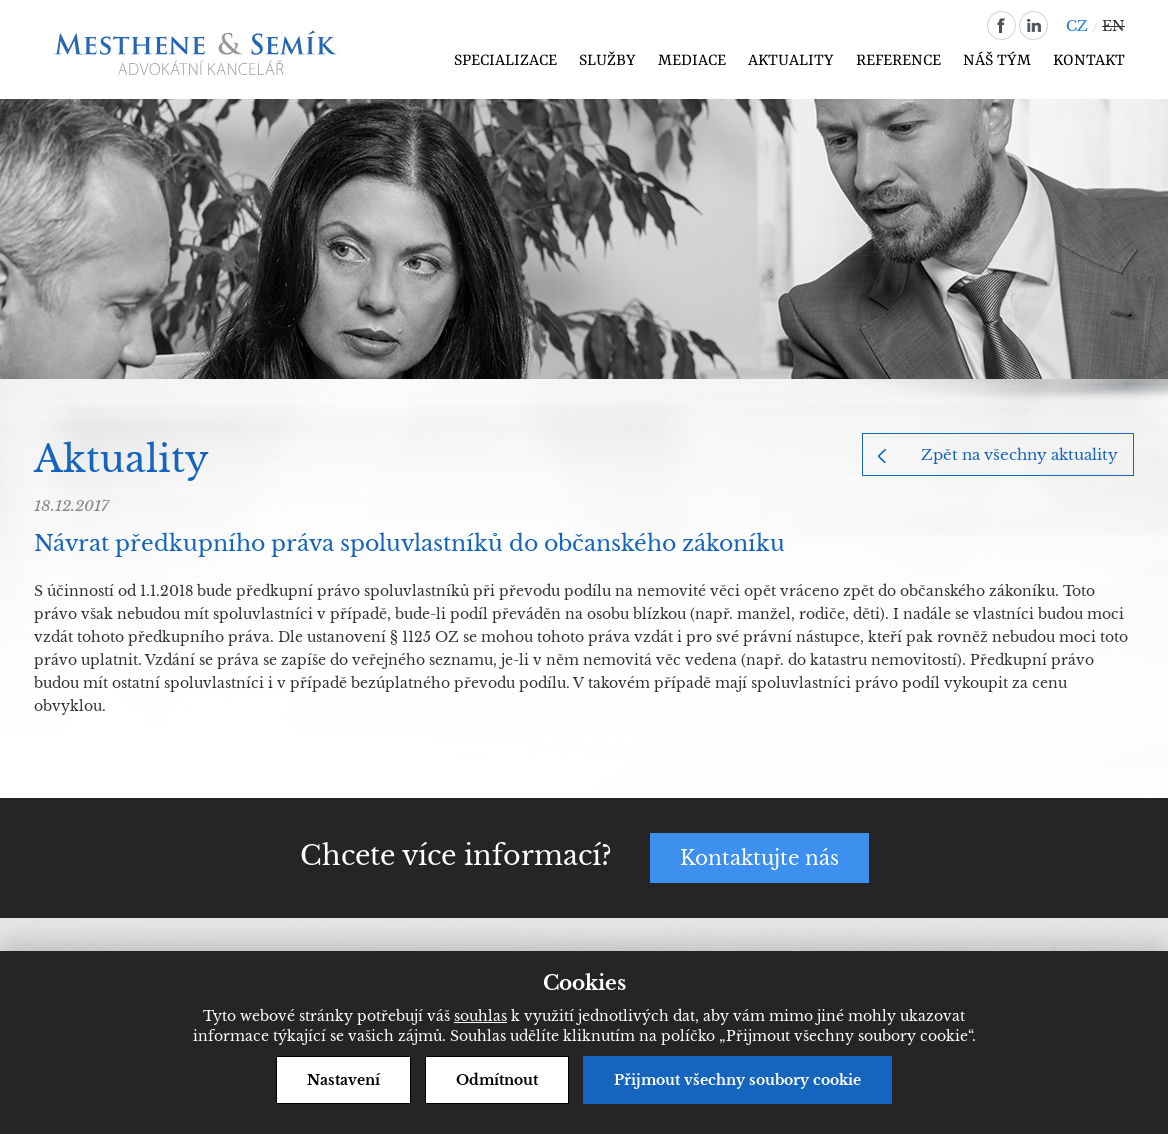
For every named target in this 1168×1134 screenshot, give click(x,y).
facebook (1001, 25)
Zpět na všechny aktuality (1019, 454)
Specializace (505, 61)
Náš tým (997, 61)
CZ (1077, 26)
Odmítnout (497, 1080)
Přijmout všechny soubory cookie (737, 1080)
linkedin (1033, 25)
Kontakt (1089, 61)
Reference (898, 61)
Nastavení (343, 1080)
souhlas (480, 1016)
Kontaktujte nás (759, 858)
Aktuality (791, 61)
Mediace (692, 61)
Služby (607, 61)
